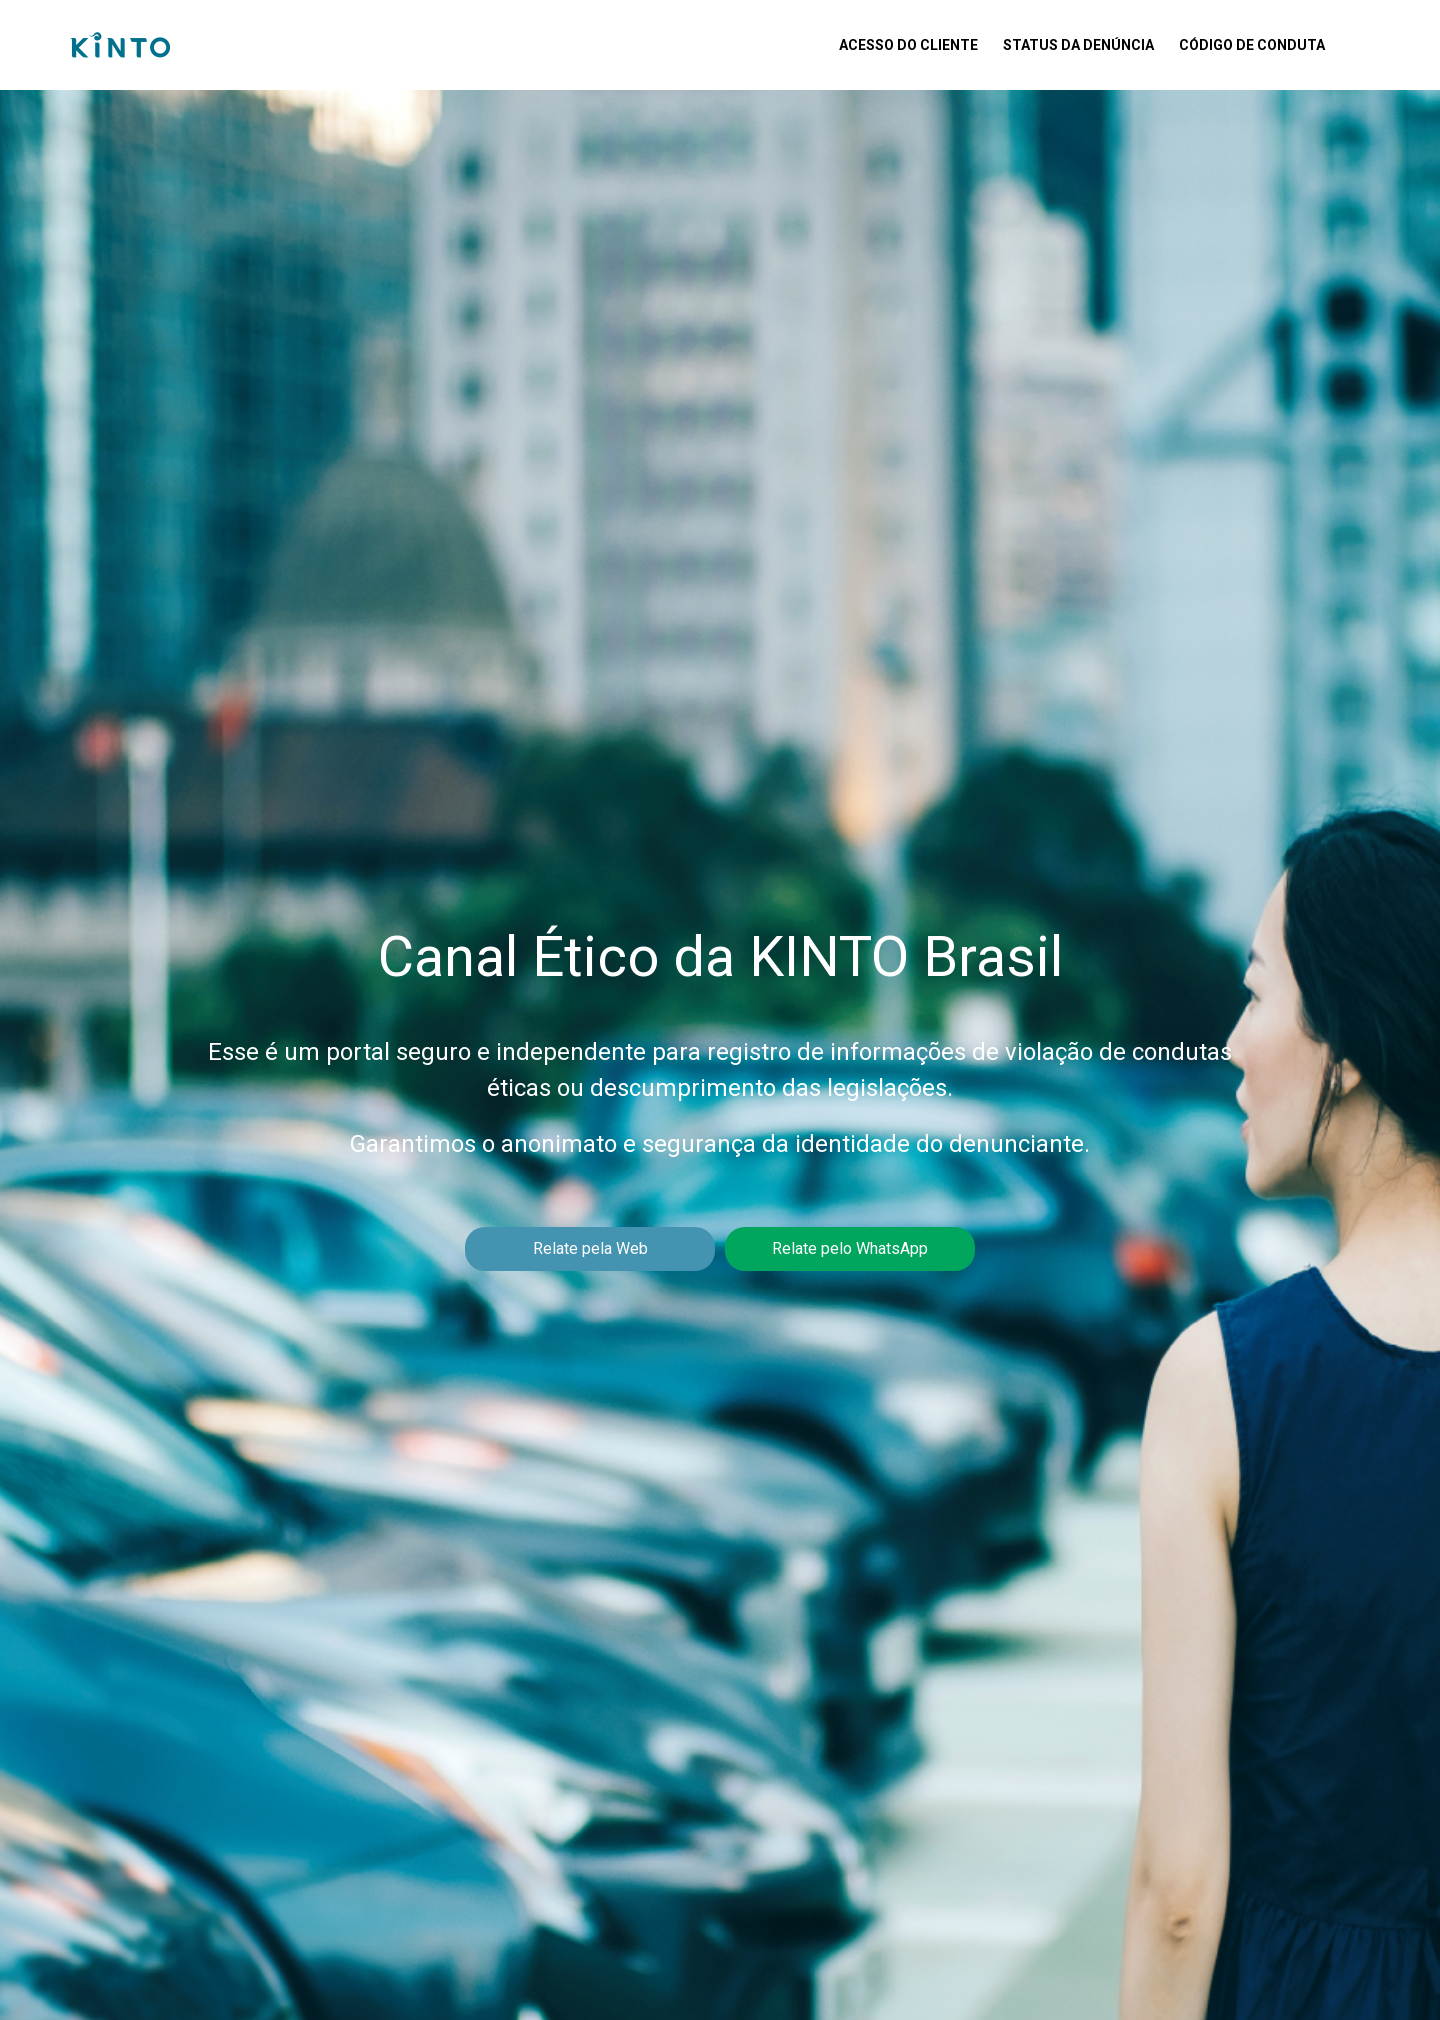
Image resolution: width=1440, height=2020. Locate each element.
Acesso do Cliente (908, 45)
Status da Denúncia (1078, 45)
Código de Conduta (1252, 45)
